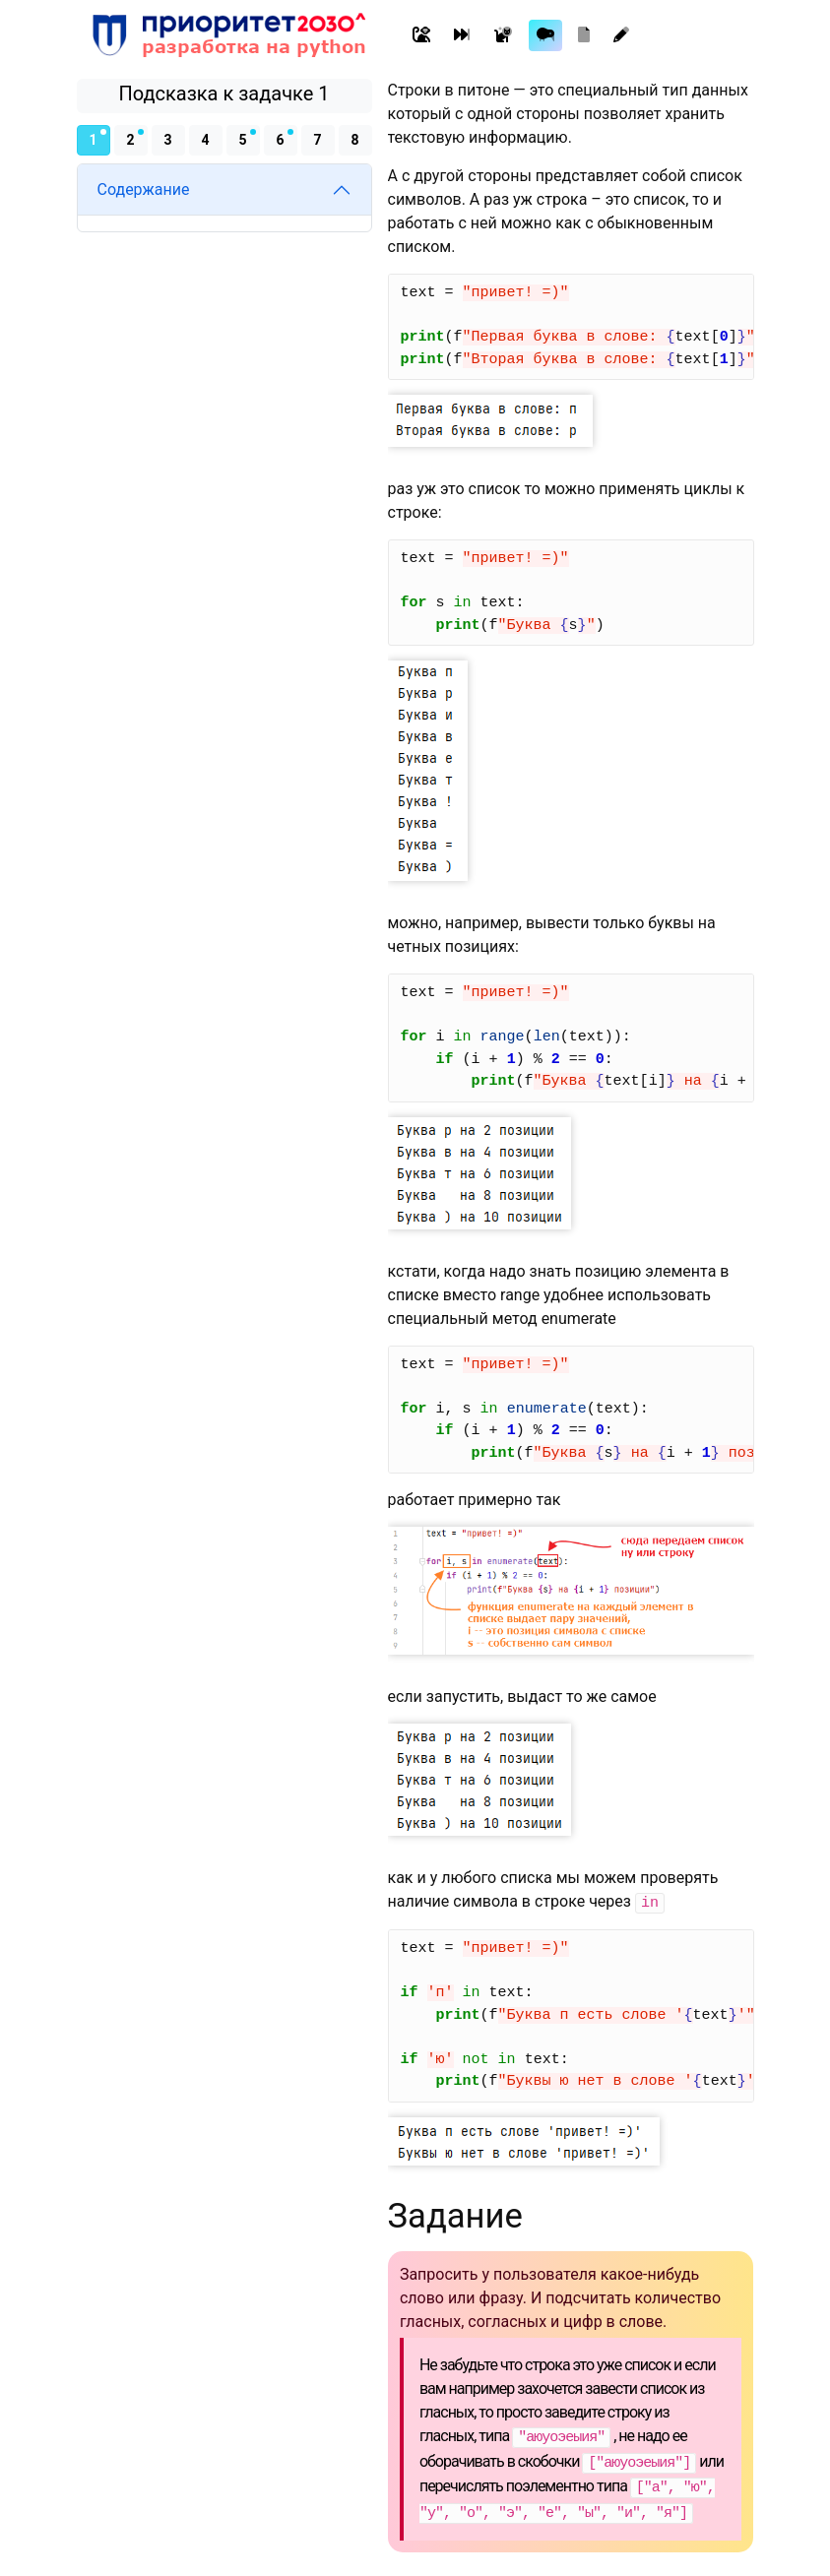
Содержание (143, 189)
